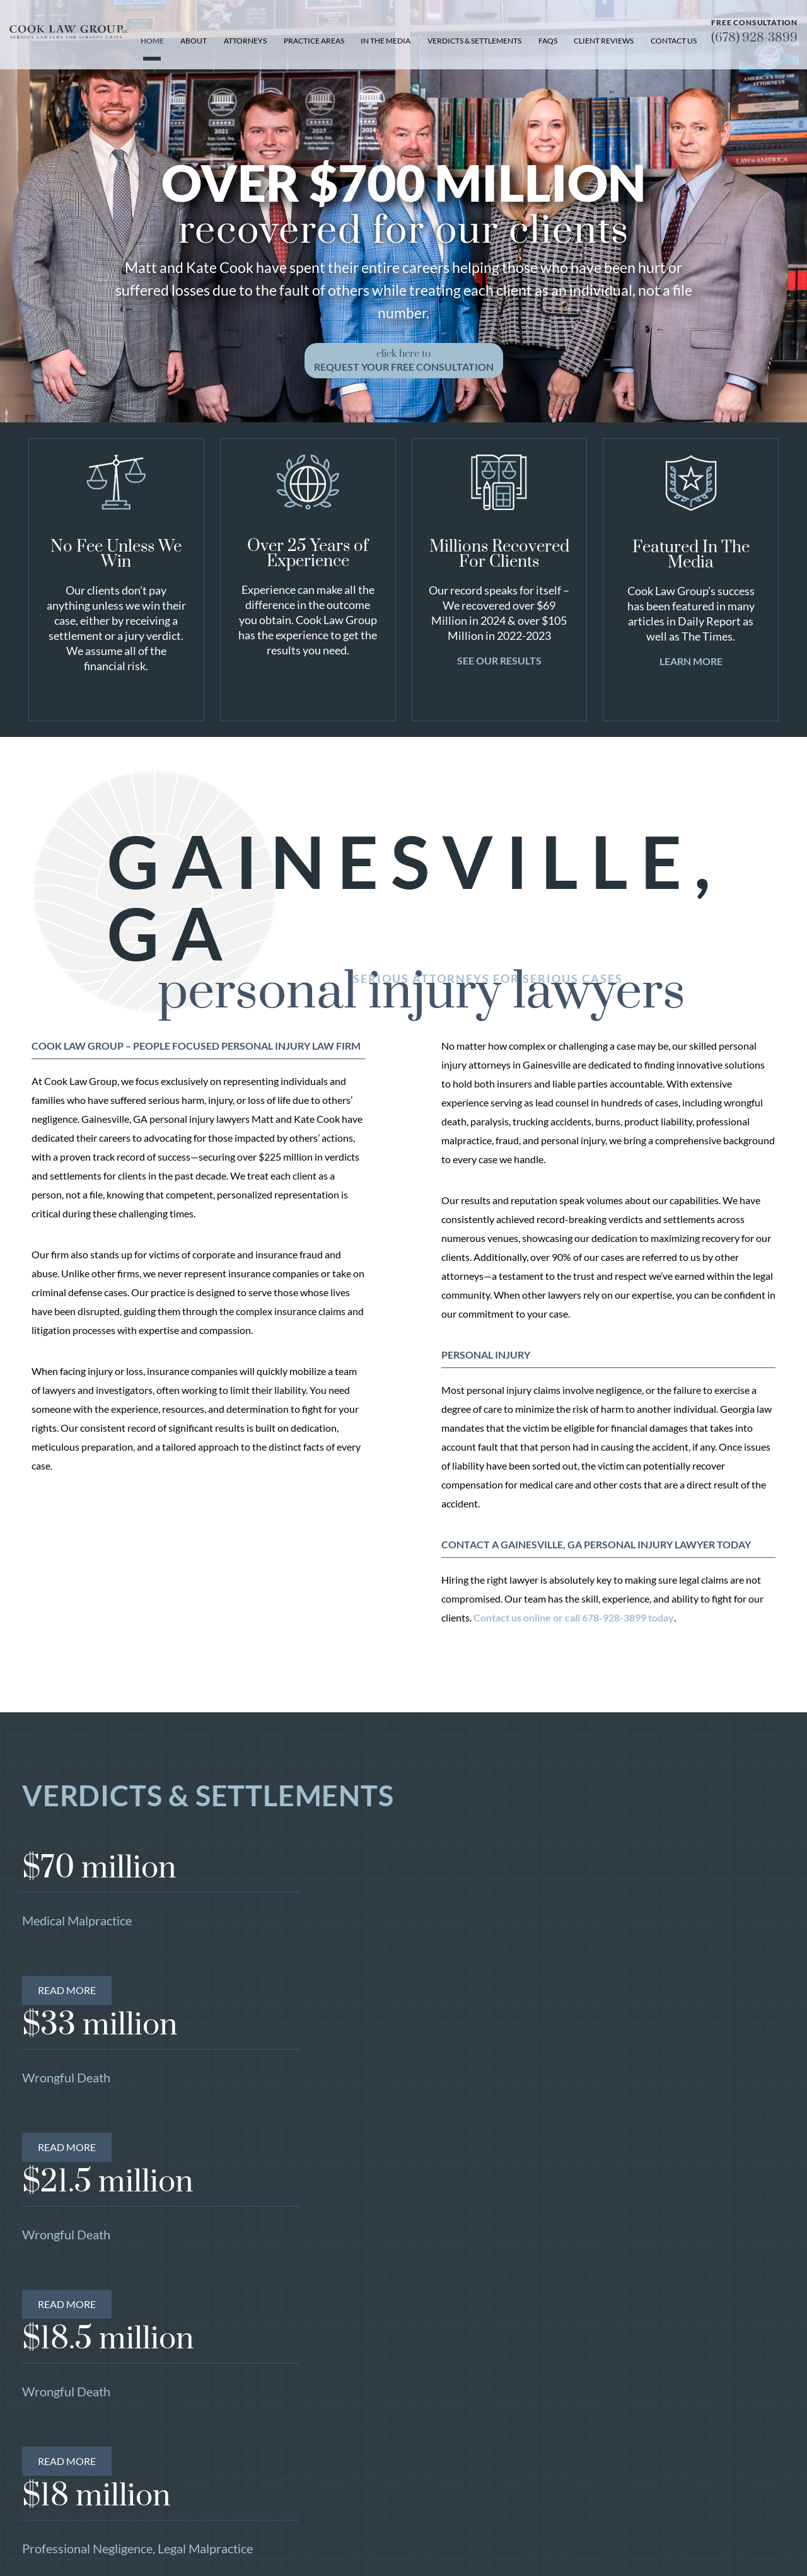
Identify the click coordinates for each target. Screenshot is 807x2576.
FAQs (547, 40)
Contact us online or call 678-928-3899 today (573, 1617)
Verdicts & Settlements (474, 40)
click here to (404, 360)
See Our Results (499, 660)
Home (152, 40)
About (193, 40)
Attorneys (245, 40)
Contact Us (674, 40)
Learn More (691, 661)
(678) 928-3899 (754, 38)
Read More (67, 1990)
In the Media (385, 40)
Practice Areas (314, 40)
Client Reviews (604, 40)
